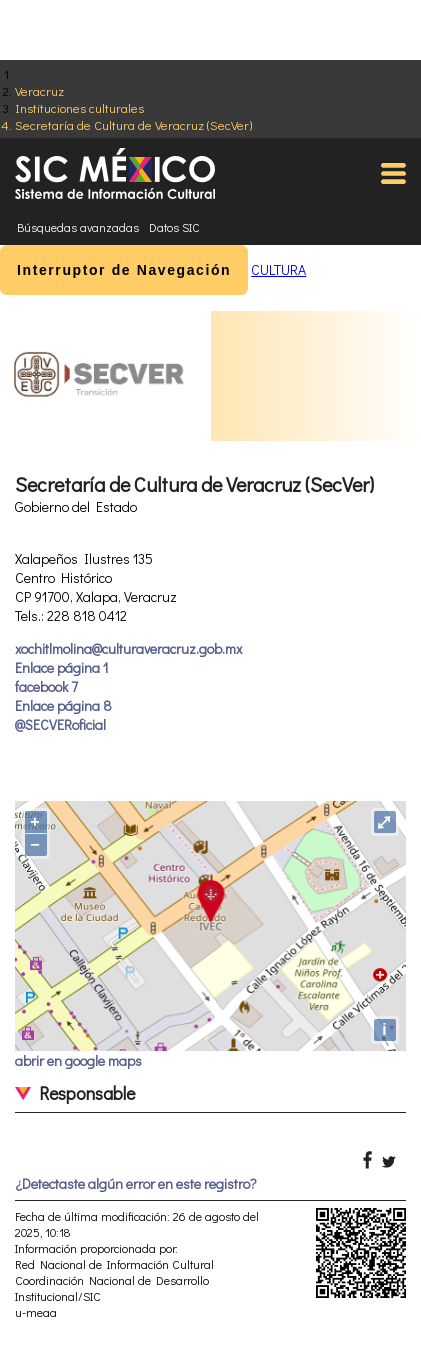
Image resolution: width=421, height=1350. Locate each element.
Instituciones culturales (79, 107)
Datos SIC (174, 227)
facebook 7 (46, 686)
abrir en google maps (78, 1060)
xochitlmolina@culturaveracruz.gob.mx (128, 648)
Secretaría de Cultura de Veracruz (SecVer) (133, 124)
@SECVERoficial (60, 724)
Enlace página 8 (63, 705)
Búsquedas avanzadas (78, 227)
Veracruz (39, 90)
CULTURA (278, 269)
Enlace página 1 (61, 667)
